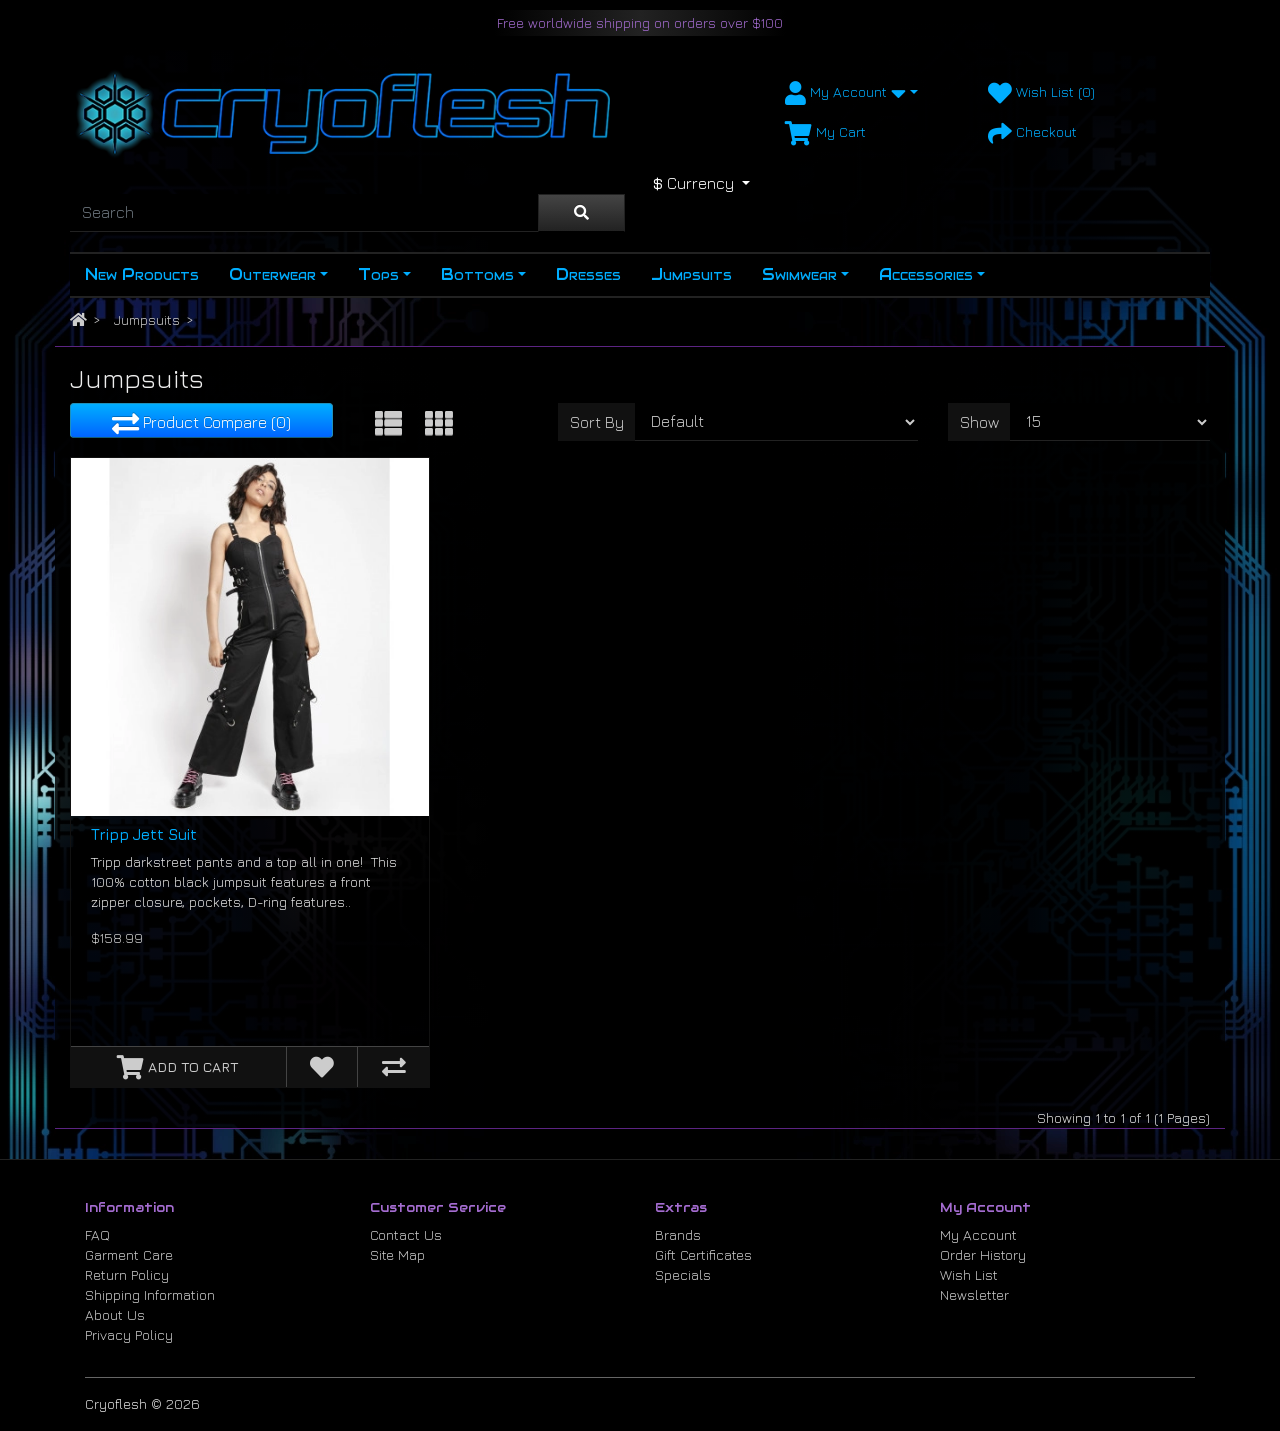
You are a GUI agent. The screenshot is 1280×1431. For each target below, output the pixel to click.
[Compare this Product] (393, 1067)
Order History (983, 1254)
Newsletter (974, 1294)
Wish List (969, 1274)
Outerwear (272, 274)
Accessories (926, 274)
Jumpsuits (691, 274)
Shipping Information (150, 1294)
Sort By (597, 422)
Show (979, 422)
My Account (978, 1234)
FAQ (97, 1234)
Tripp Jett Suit (144, 834)
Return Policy (127, 1274)
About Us (115, 1314)
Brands (678, 1234)
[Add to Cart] (178, 1067)
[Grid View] (438, 423)
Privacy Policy (129, 1334)
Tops (378, 274)
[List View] (388, 423)
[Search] (304, 213)
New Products (142, 274)
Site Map (397, 1254)
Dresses (588, 274)
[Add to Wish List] (322, 1067)
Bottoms (477, 274)
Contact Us (406, 1234)
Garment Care (129, 1254)
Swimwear (799, 274)
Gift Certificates (703, 1254)
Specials (683, 1274)
